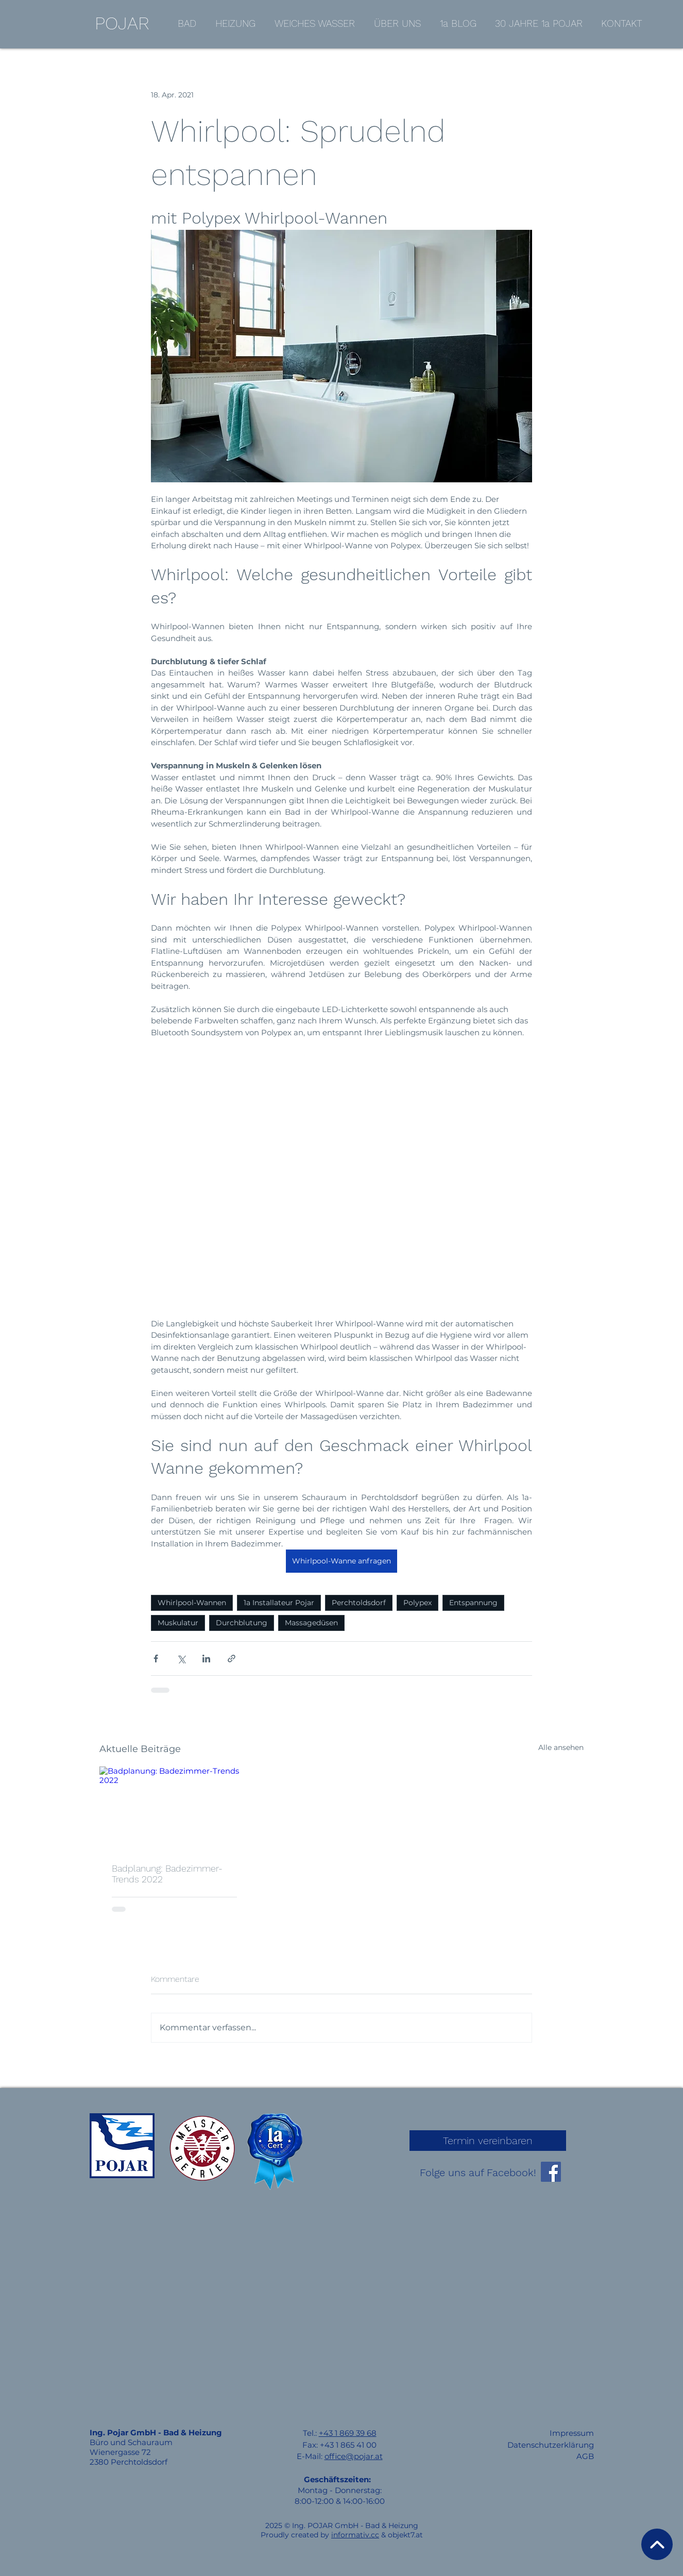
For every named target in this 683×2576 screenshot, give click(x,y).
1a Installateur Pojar (279, 1602)
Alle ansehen (561, 1747)
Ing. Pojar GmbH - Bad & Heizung (156, 2432)
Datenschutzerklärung (550, 2445)
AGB (585, 2456)
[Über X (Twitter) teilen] (181, 1658)
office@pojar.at (354, 2456)
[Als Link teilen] (231, 1658)
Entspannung (473, 1602)
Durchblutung (241, 1622)
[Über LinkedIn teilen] (206, 1658)
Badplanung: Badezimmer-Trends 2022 (167, 1873)
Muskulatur (178, 1622)
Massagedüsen (311, 1622)
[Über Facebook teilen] (156, 1658)
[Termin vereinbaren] (487, 2140)
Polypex (417, 1602)
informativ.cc (355, 2534)
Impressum (572, 2433)
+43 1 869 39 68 (348, 2433)
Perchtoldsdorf (359, 1602)
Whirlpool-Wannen (192, 1602)
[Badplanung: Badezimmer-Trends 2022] (174, 1808)
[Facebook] (551, 2172)
